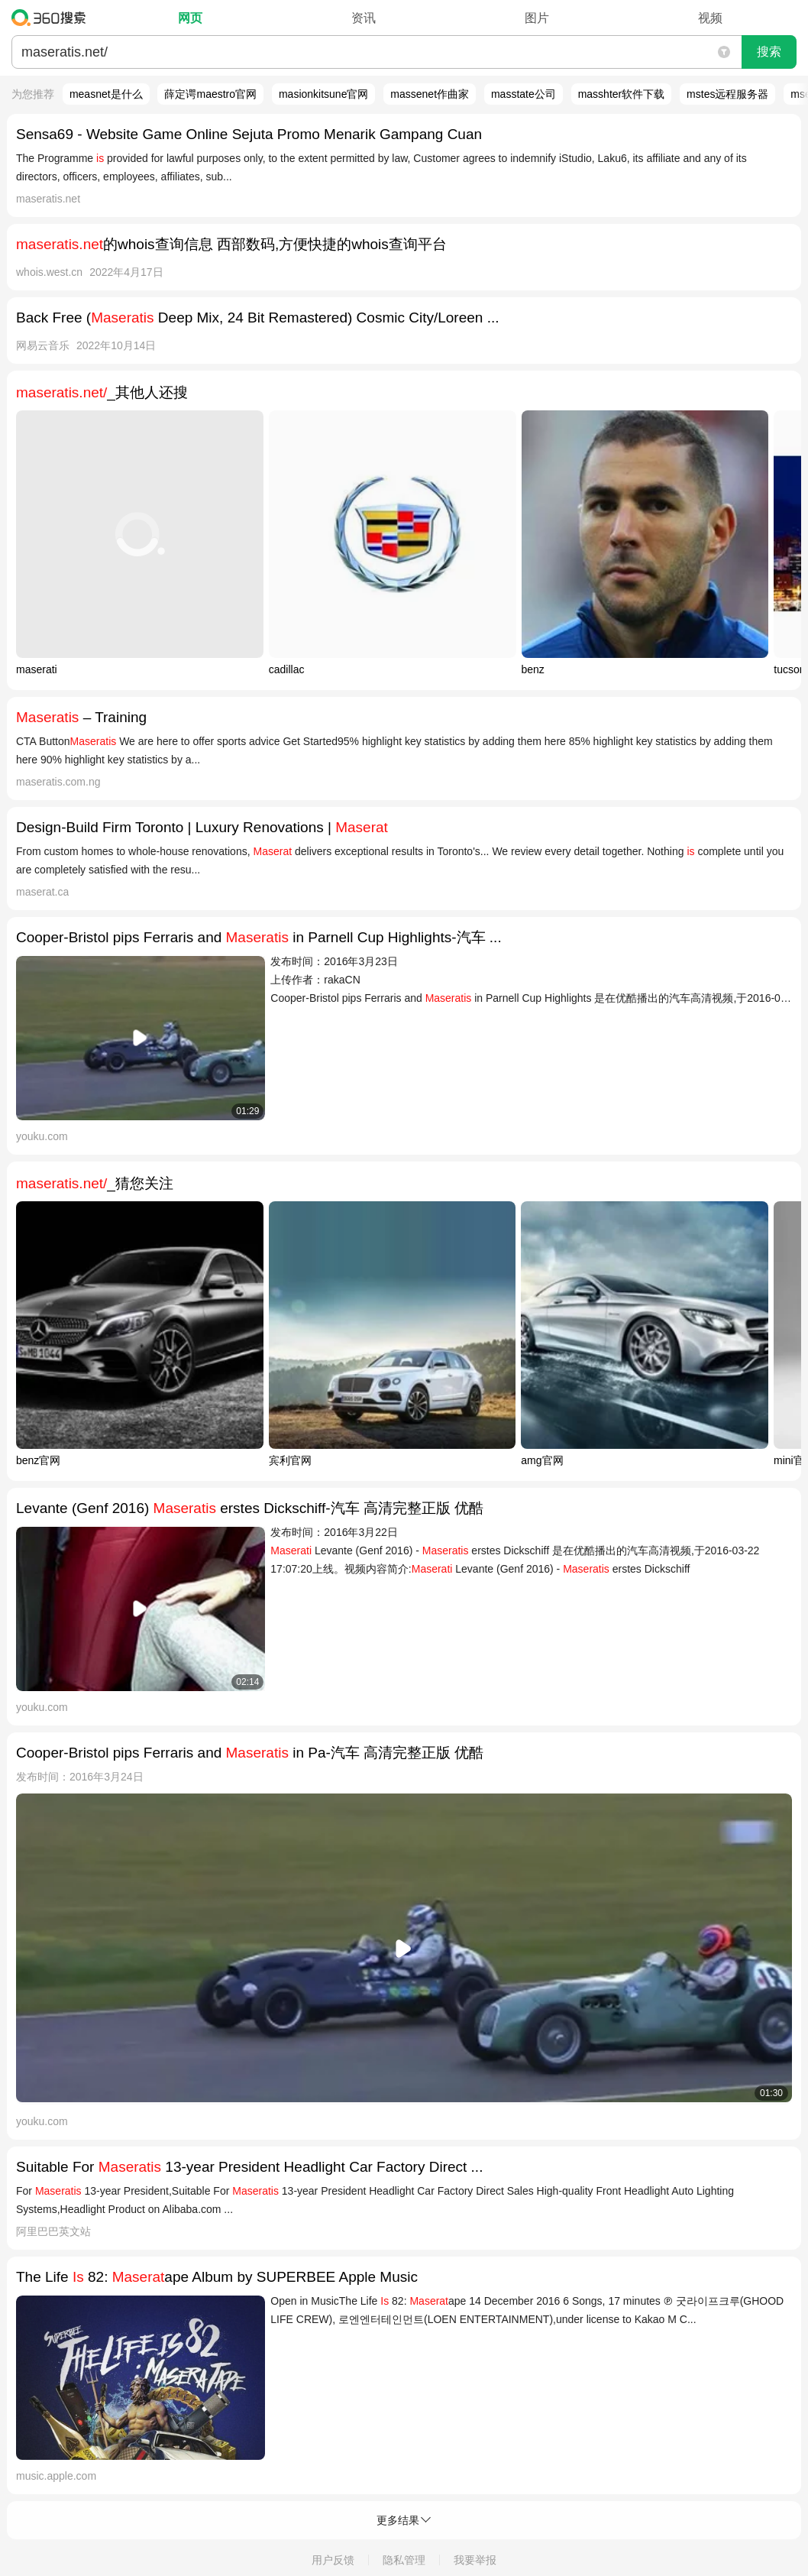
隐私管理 (404, 2560)
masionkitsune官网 (324, 94)
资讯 (363, 17)
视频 (710, 17)
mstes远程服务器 (727, 94)
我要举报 (475, 2560)
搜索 (769, 51)
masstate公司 (523, 94)
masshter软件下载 (621, 94)
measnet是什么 (106, 94)
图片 (537, 17)
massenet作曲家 (429, 94)
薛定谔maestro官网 (210, 94)
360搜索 (52, 17)
